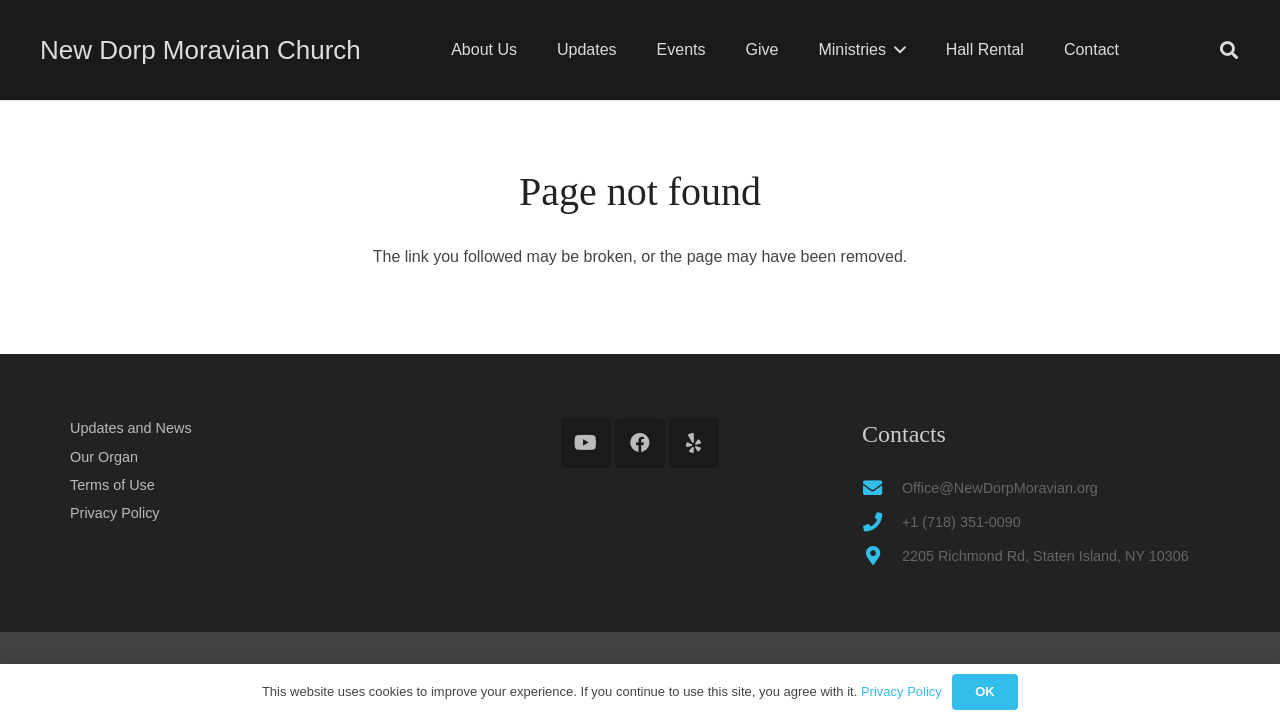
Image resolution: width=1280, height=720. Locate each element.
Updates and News (131, 428)
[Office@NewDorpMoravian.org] (882, 487)
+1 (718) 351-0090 (961, 522)
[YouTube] (586, 443)
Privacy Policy (115, 513)
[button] (896, 50)
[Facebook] (640, 443)
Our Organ (104, 457)
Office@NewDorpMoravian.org (1000, 488)
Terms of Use (112, 485)
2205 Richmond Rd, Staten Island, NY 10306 (1045, 556)
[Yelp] (694, 443)
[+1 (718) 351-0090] (882, 521)
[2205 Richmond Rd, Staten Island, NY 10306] (882, 555)
